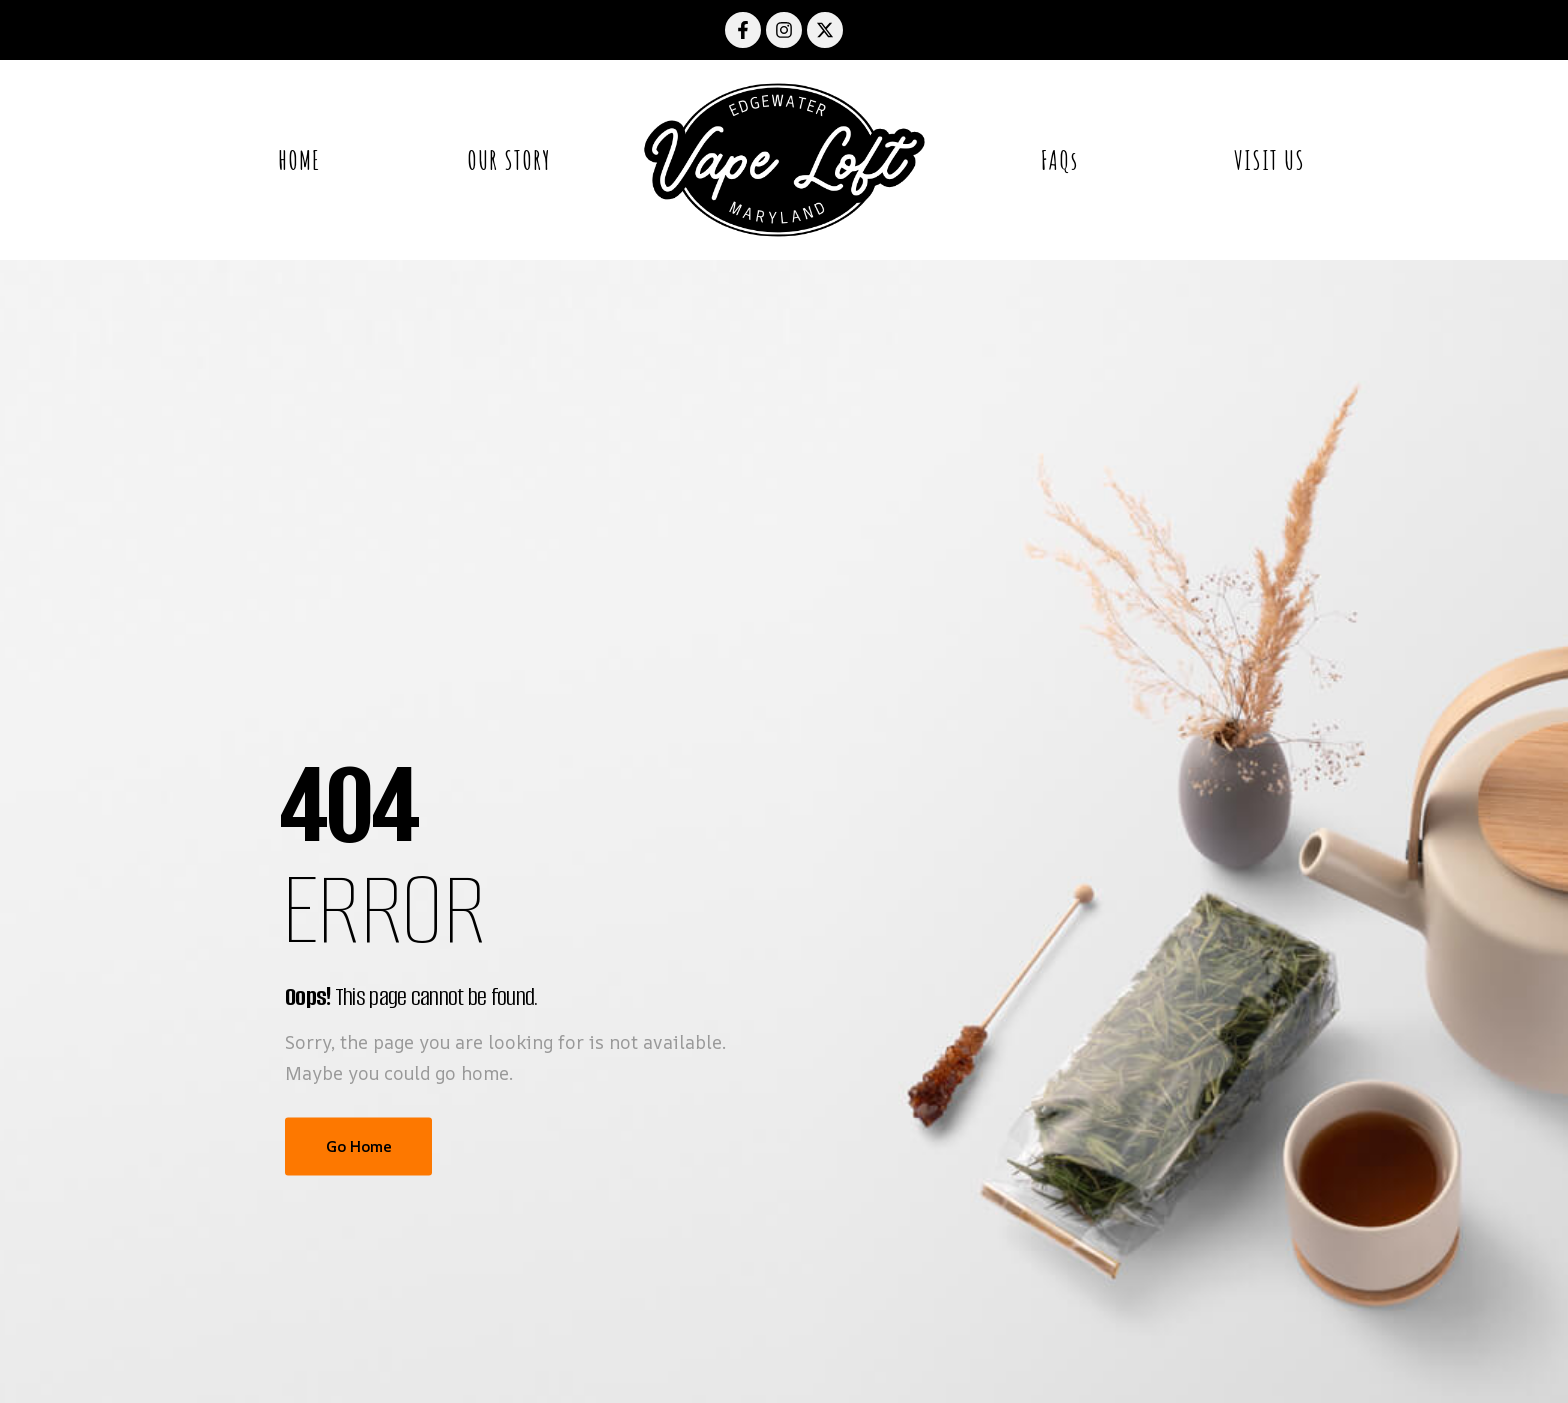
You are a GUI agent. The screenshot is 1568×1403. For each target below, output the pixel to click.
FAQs (1059, 160)
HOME (299, 160)
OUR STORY (509, 160)
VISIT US (1269, 160)
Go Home (358, 1146)
